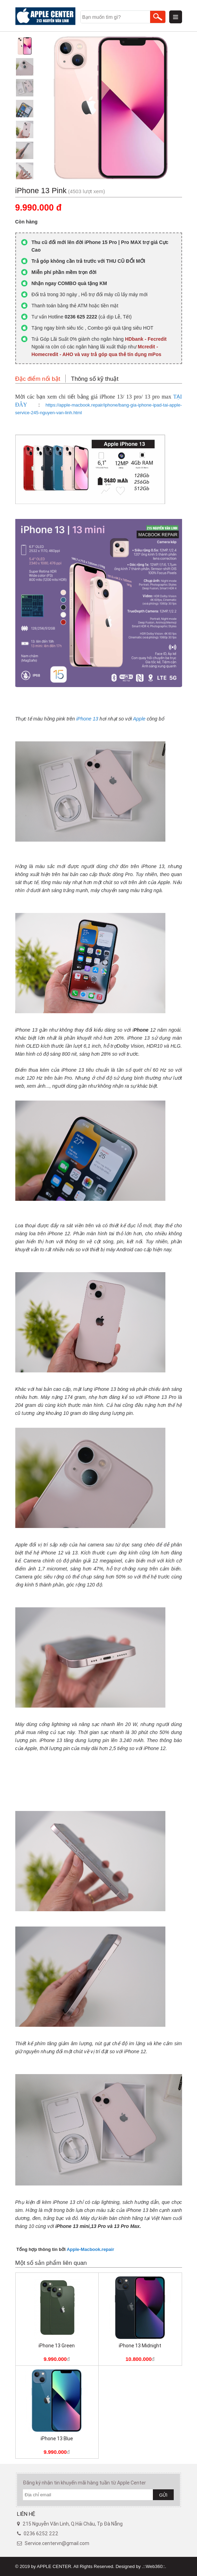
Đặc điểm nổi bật (37, 379)
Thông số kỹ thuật (94, 379)
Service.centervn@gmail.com (57, 2543)
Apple (139, 719)
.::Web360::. (154, 2566)
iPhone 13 (87, 719)
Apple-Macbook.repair (90, 2249)
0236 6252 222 (41, 2533)
